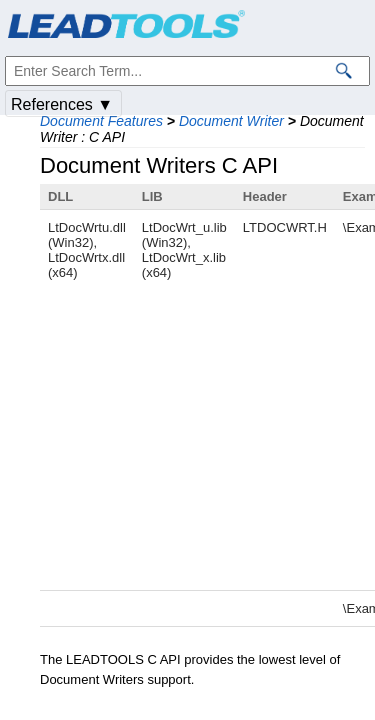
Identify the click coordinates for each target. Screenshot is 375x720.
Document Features (101, 121)
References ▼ (62, 104)
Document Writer (231, 121)
